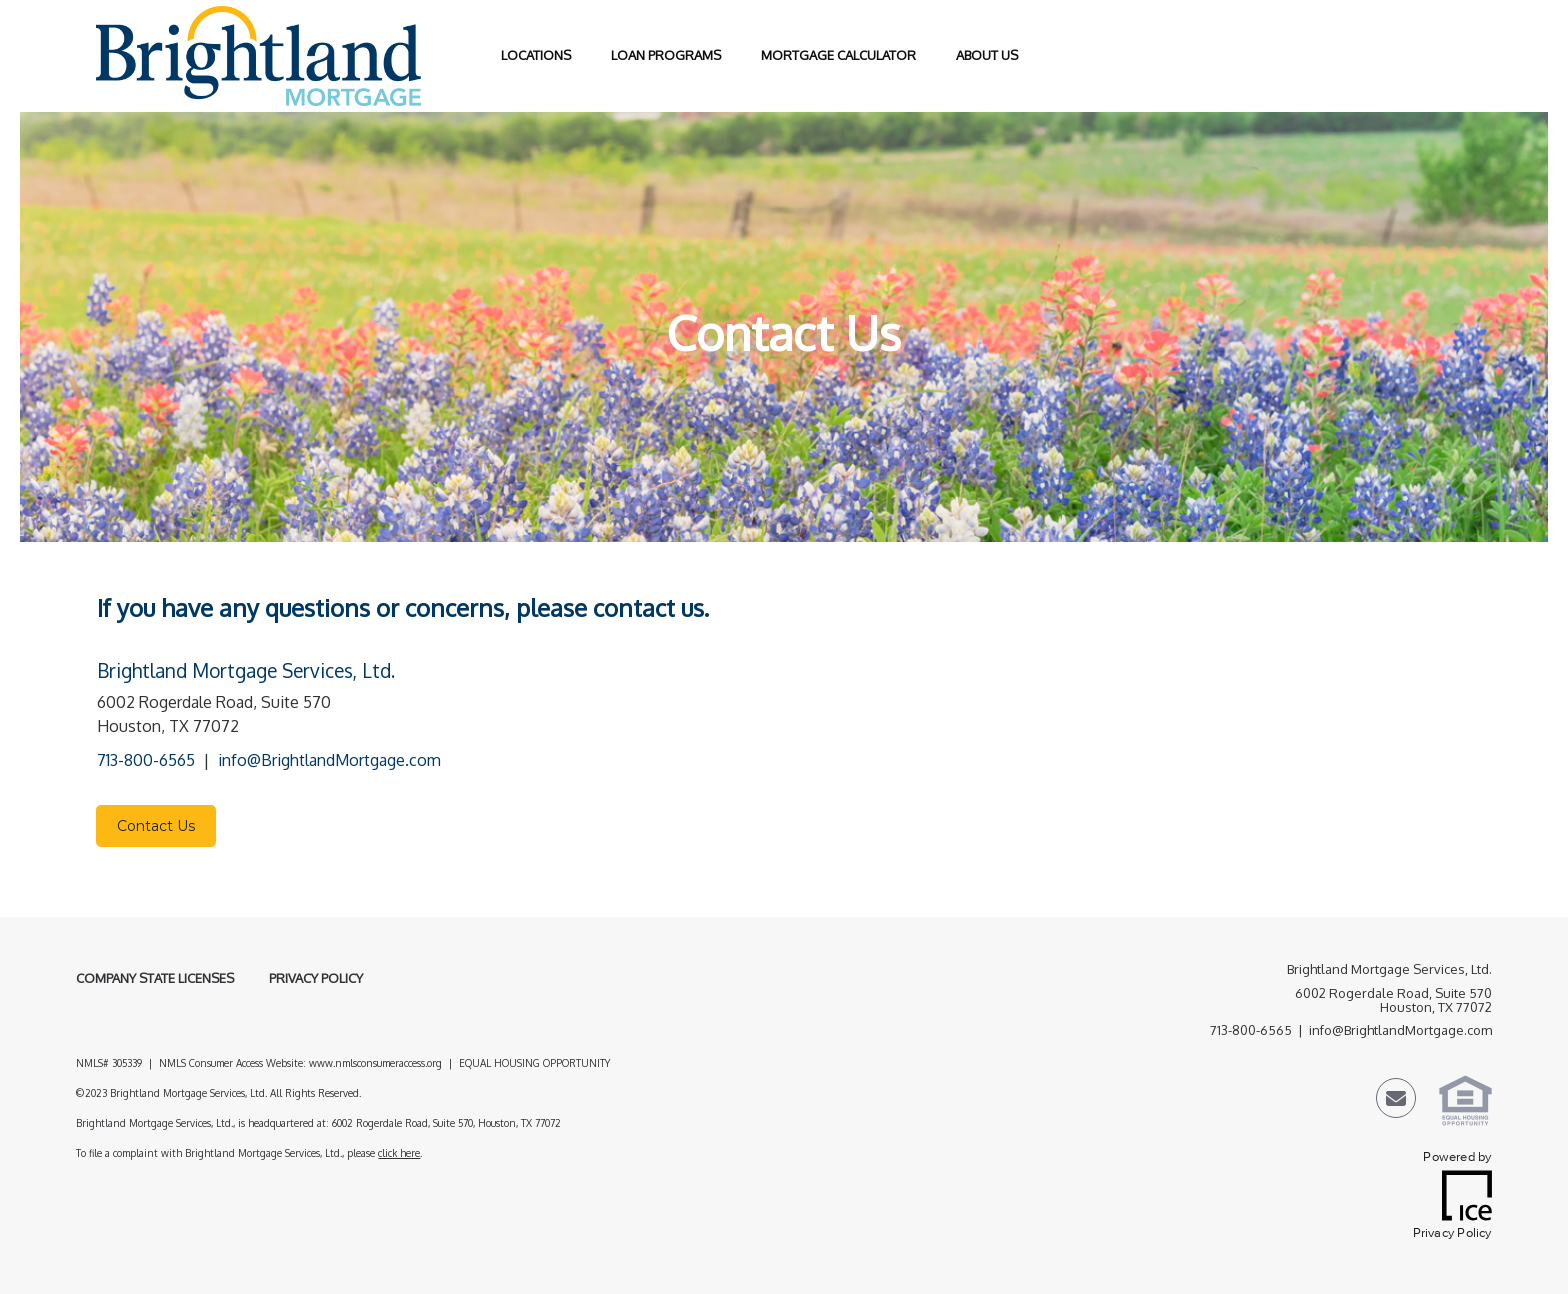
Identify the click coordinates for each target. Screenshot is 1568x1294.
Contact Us (156, 826)
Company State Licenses (155, 978)
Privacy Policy (316, 978)
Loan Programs (666, 55)
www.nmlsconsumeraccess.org (375, 1063)
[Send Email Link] (1396, 1101)
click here (399, 1153)
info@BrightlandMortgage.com (329, 760)
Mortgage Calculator (838, 55)
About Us (987, 55)
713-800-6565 (146, 760)
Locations (536, 55)
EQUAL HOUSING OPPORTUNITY (536, 1063)
